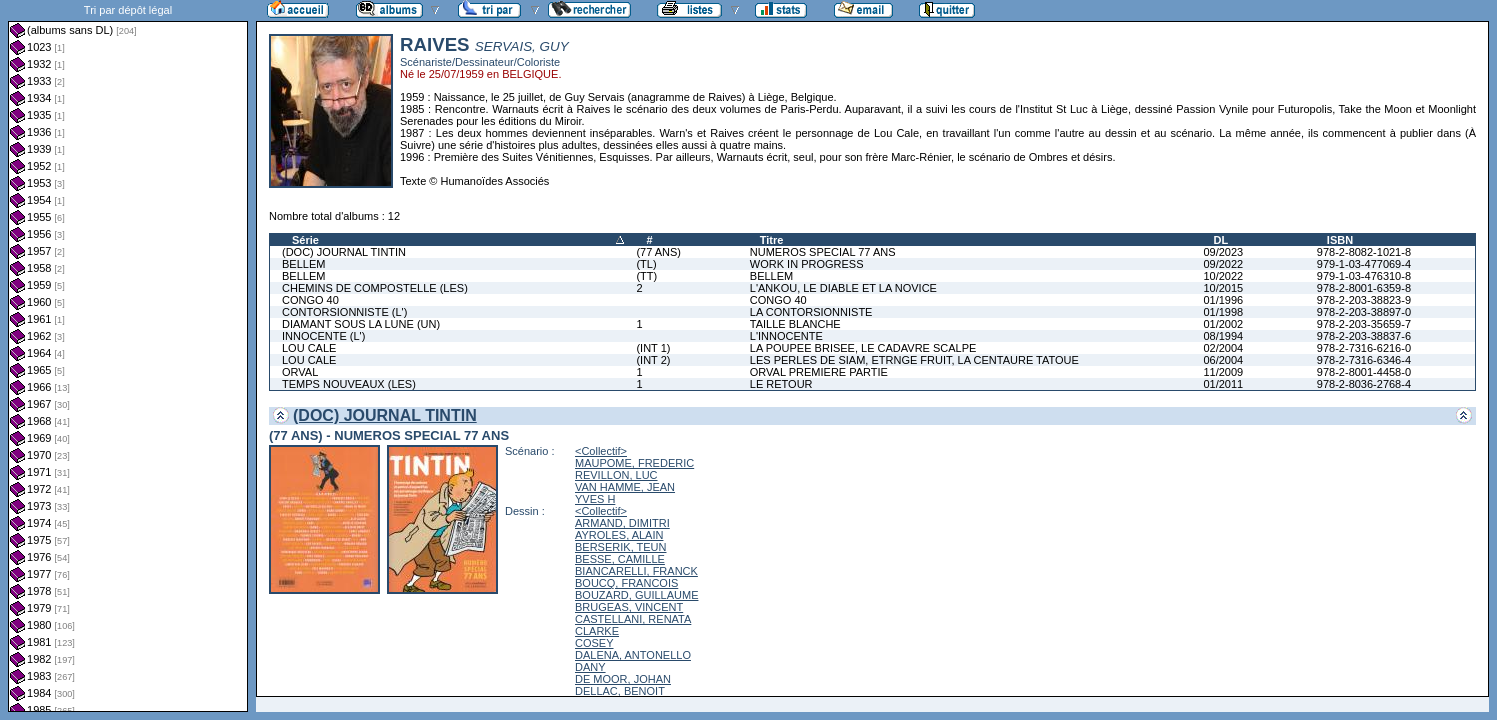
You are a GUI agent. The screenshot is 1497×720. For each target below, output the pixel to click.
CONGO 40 (310, 300)
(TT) (646, 276)
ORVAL (300, 372)
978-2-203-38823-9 (1364, 300)
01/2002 (1223, 324)
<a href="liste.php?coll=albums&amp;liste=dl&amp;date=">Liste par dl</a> (128, 356)
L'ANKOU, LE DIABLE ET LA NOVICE (843, 288)
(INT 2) (653, 360)
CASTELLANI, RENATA (633, 619)
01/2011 (1223, 384)
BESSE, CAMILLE (620, 559)
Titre (772, 240)
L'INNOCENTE (786, 336)
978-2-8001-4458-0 (1364, 372)
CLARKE (597, 631)
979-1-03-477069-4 (1364, 264)
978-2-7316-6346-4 (1364, 360)
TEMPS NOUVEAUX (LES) (349, 384)
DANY (590, 667)
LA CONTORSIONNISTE (811, 312)
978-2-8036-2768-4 (1364, 384)
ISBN (1340, 240)
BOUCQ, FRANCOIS (626, 583)
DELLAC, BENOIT (620, 691)
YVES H (595, 499)
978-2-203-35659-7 (1364, 324)
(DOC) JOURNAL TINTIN (344, 252)
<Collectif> (601, 451)
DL (1220, 240)
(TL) (646, 264)
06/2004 (1223, 360)
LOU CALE (309, 348)
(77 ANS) (658, 252)
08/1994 (1223, 336)
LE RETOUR (781, 384)
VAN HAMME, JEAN (625, 487)
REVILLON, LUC (616, 475)
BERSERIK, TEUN (621, 547)
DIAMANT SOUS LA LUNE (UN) (361, 324)
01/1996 (1223, 300)
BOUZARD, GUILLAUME (636, 595)
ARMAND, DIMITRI (622, 523)
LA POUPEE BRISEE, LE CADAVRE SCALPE (863, 348)
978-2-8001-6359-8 (1364, 288)
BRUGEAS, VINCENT (629, 607)
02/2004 (1223, 348)
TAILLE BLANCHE (795, 324)
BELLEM (303, 264)
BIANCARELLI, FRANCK (636, 571)
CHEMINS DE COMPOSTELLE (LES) (375, 288)
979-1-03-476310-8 (1364, 276)
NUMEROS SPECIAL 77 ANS (823, 252)
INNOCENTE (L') (323, 336)
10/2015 (1223, 288)
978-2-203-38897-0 (1364, 312)
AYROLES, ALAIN (619, 535)
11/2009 (1223, 372)
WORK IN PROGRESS (807, 264)
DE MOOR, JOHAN (623, 679)
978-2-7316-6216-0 (1364, 348)
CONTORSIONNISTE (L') (344, 312)
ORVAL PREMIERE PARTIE (819, 372)
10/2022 (1223, 276)
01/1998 (1223, 312)
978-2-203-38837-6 (1364, 336)
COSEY (594, 643)
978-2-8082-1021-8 (1364, 252)
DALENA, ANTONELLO (633, 655)
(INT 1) (653, 348)
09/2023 (1223, 252)
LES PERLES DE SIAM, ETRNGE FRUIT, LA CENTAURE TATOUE (914, 360)
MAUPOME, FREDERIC (634, 463)
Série (305, 240)
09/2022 (1223, 264)
